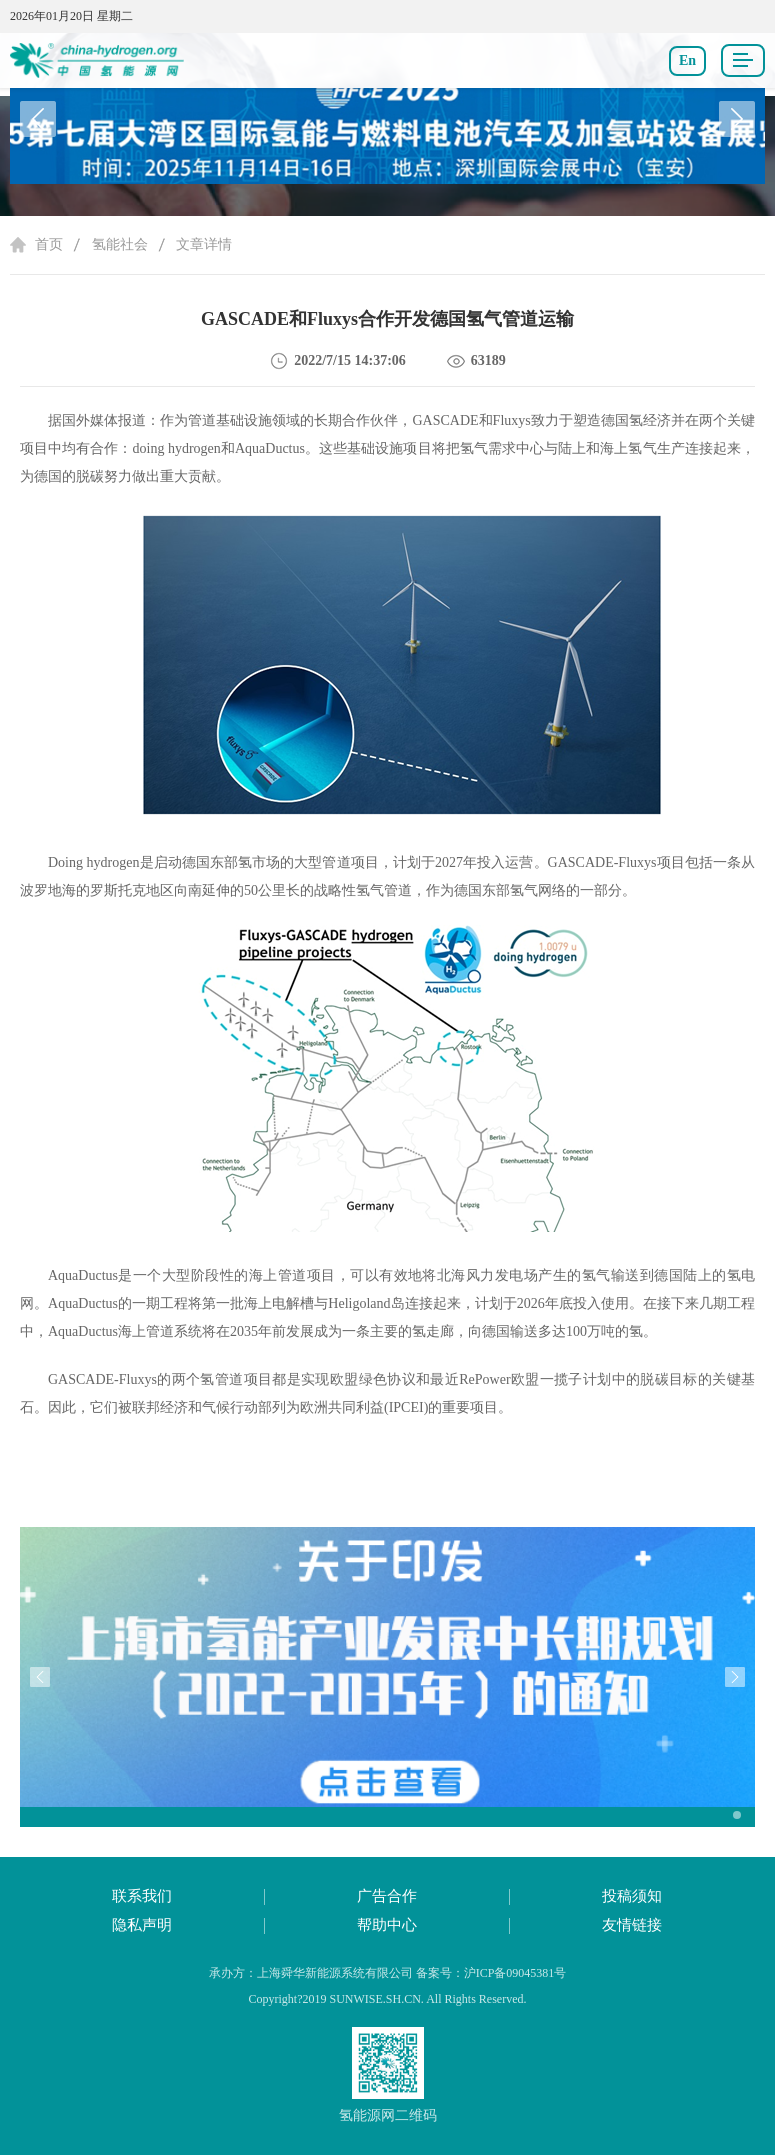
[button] (737, 119)
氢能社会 (120, 244)
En (687, 60)
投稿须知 (632, 1896)
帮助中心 (387, 1925)
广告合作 (387, 1896)
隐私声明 (142, 1925)
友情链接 (632, 1925)
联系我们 (142, 1896)
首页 (49, 244)
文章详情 (204, 244)
